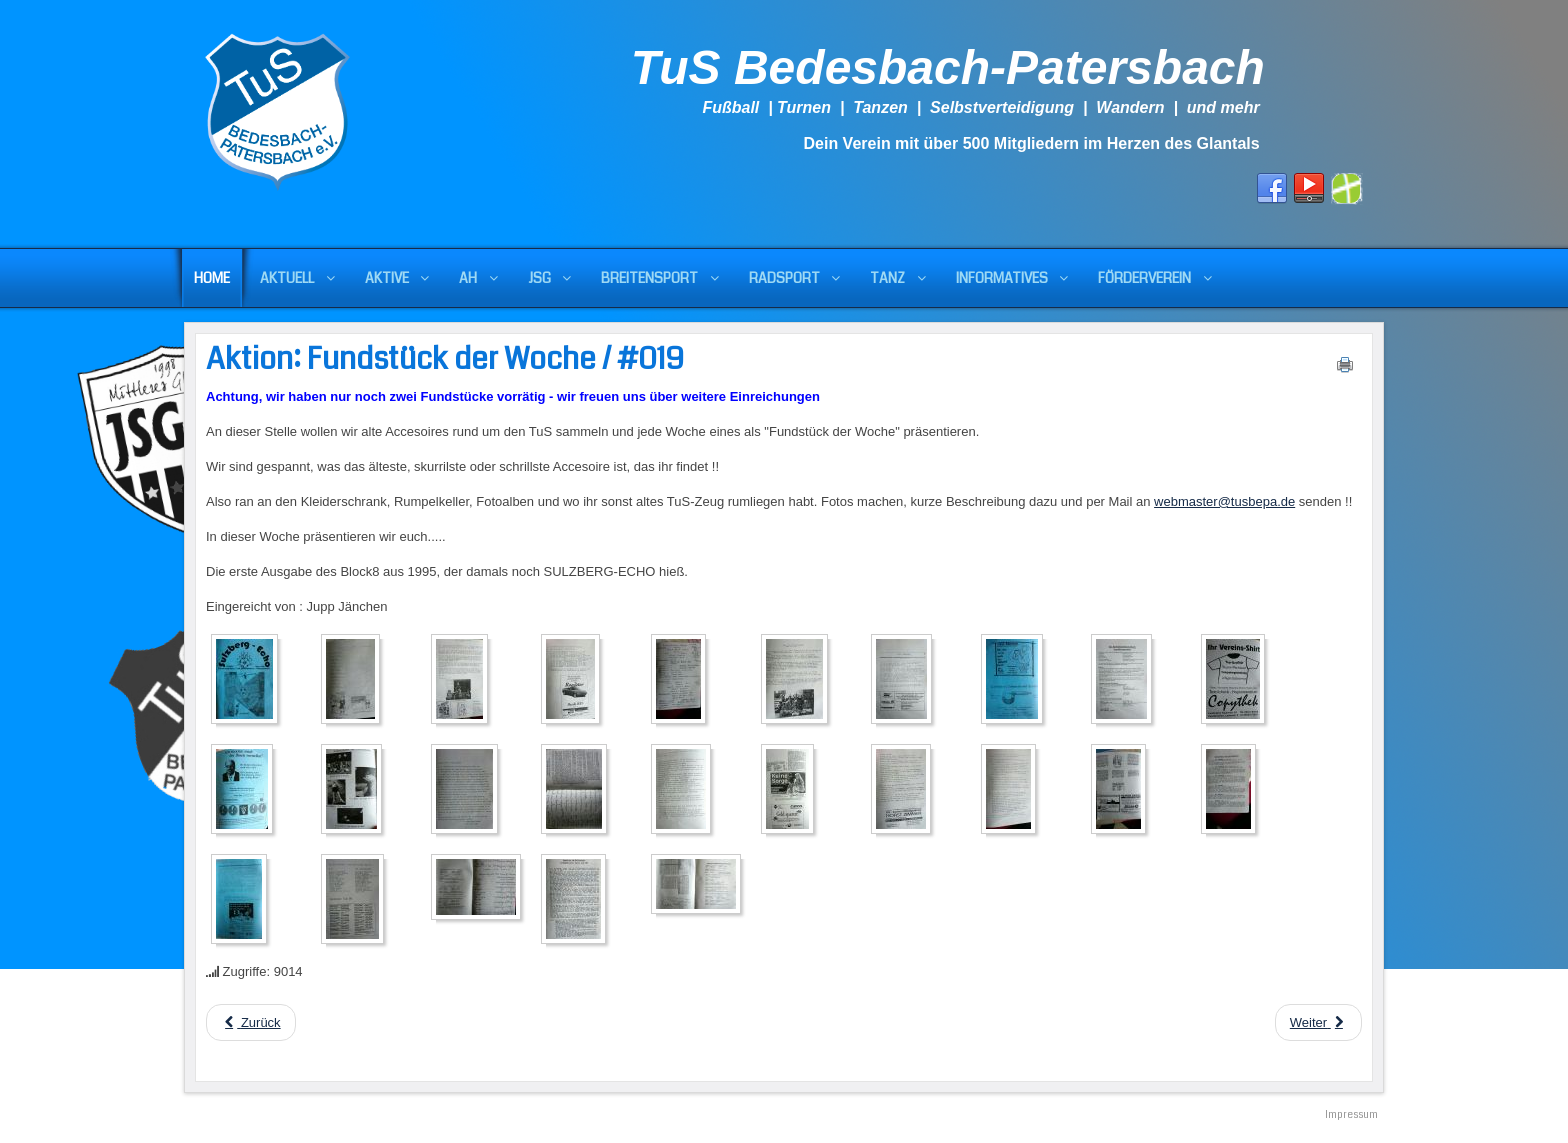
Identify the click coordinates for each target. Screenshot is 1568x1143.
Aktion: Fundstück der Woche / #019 (445, 359)
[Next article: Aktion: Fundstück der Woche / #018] (1318, 1022)
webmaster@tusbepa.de (1224, 501)
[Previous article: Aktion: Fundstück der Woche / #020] (251, 1022)
